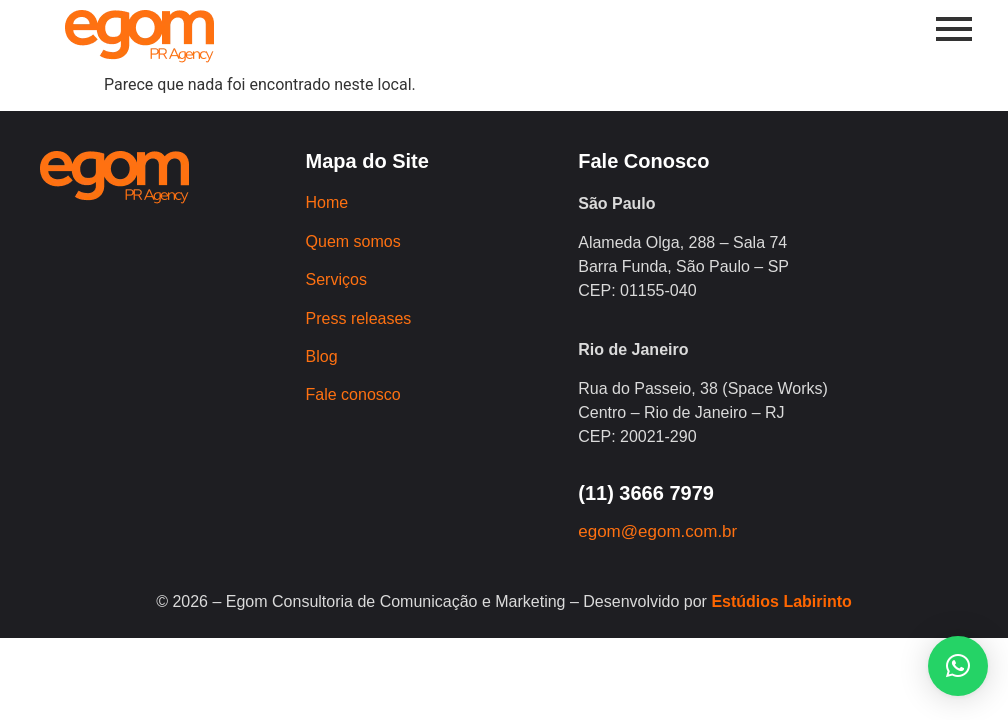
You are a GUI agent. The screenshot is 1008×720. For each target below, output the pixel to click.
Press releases (359, 318)
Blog (322, 356)
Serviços (336, 279)
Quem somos (353, 241)
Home (327, 202)
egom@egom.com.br (657, 531)
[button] (958, 666)
